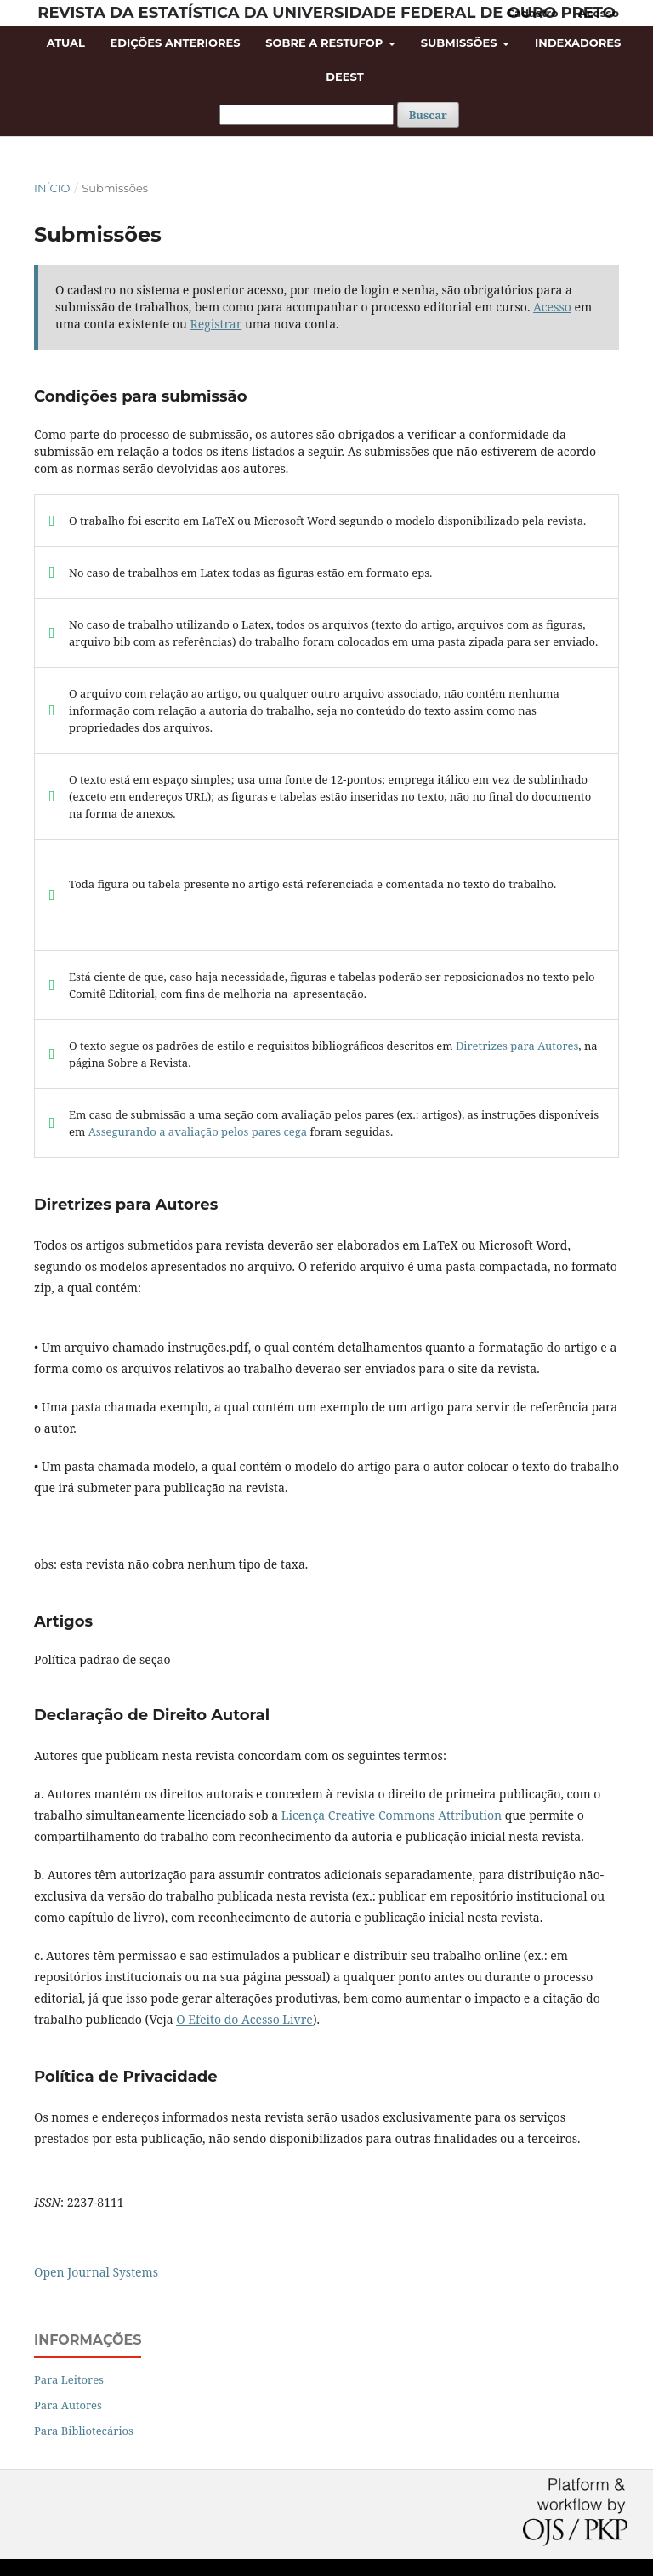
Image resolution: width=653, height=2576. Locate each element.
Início (52, 188)
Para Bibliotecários (83, 2430)
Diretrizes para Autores (517, 1045)
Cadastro (533, 13)
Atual (66, 42)
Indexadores (578, 42)
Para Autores (68, 2405)
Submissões (460, 42)
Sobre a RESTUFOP (325, 42)
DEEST (344, 76)
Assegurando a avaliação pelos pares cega (198, 1131)
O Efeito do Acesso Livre (244, 2019)
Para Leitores (69, 2379)
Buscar (428, 115)
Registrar (216, 324)
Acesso (598, 13)
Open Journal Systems (96, 2272)
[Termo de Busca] (306, 115)
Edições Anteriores (176, 42)
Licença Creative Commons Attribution (391, 1815)
